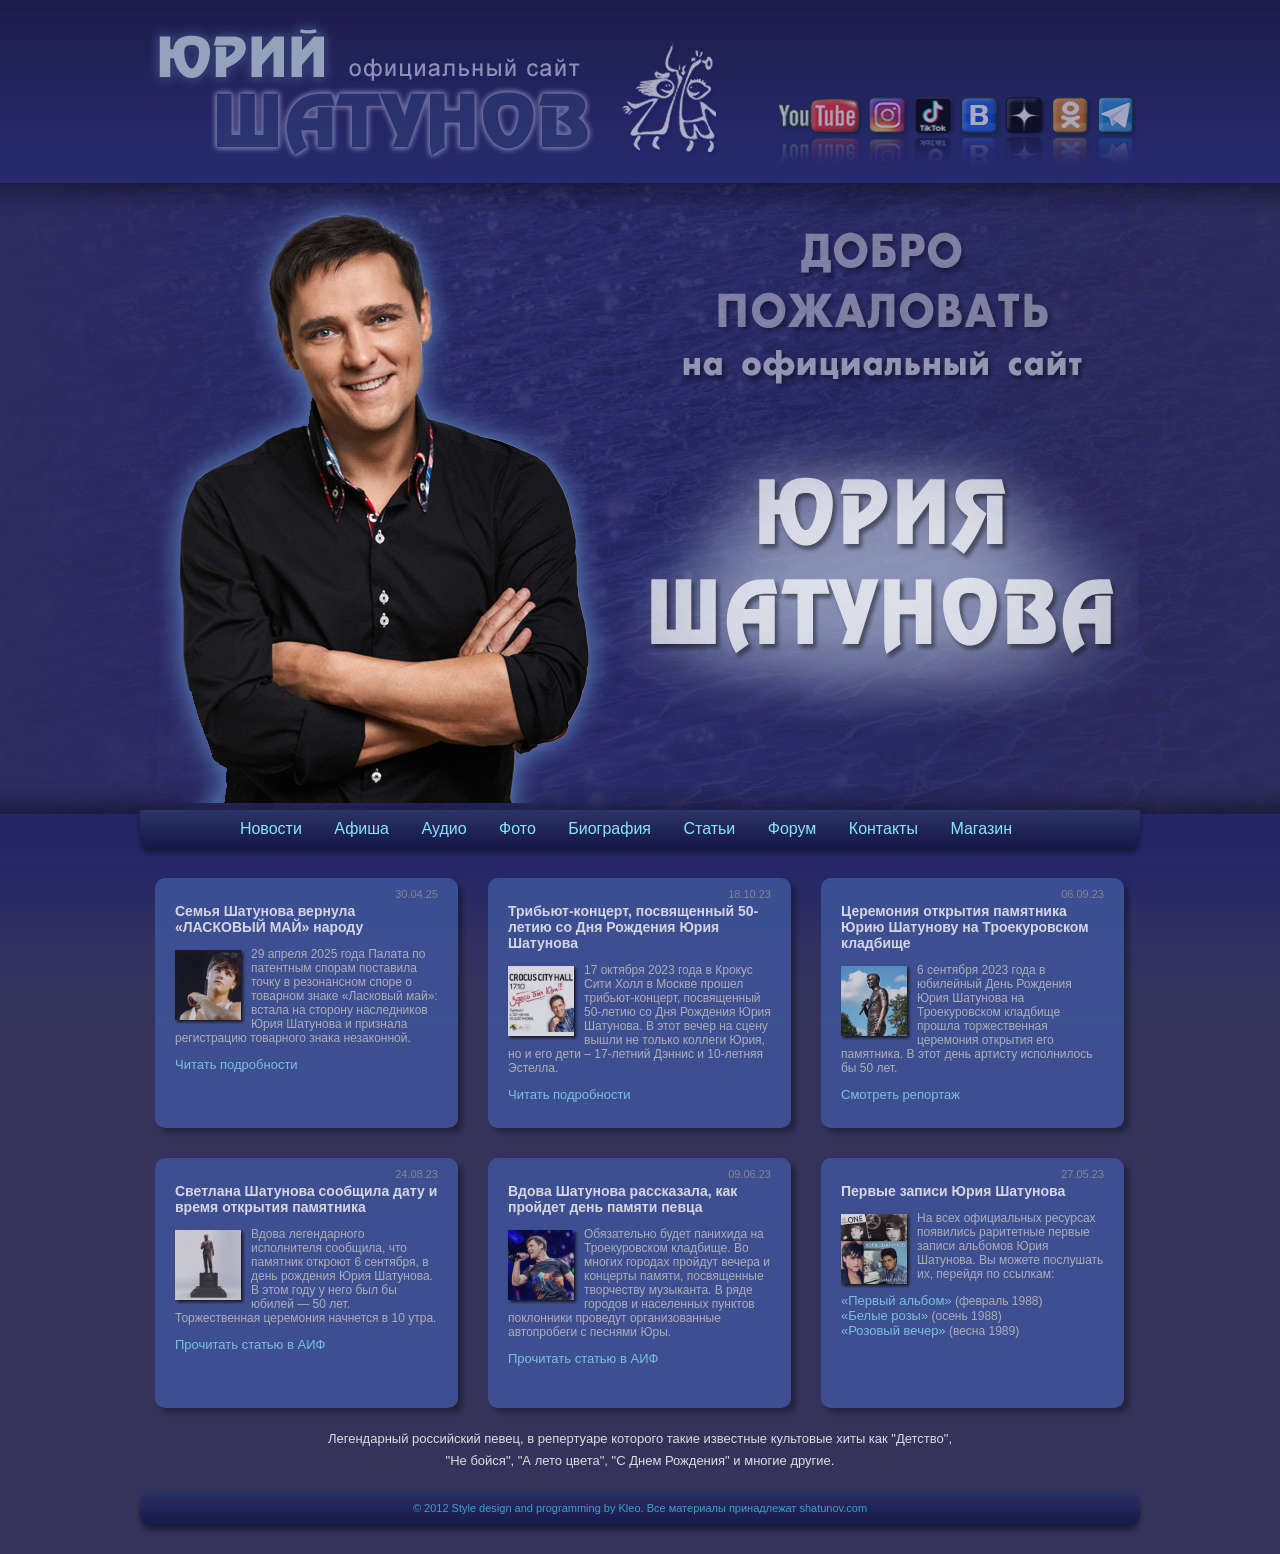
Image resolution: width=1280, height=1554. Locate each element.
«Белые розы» (884, 1315)
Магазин (981, 828)
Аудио (443, 828)
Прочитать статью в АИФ (250, 1344)
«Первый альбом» (896, 1300)
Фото (517, 828)
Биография (609, 828)
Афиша (361, 828)
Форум (792, 828)
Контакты (883, 828)
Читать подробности (236, 1064)
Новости (271, 828)
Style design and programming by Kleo (546, 1508)
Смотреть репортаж (900, 1094)
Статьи (709, 828)
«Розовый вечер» (893, 1330)
